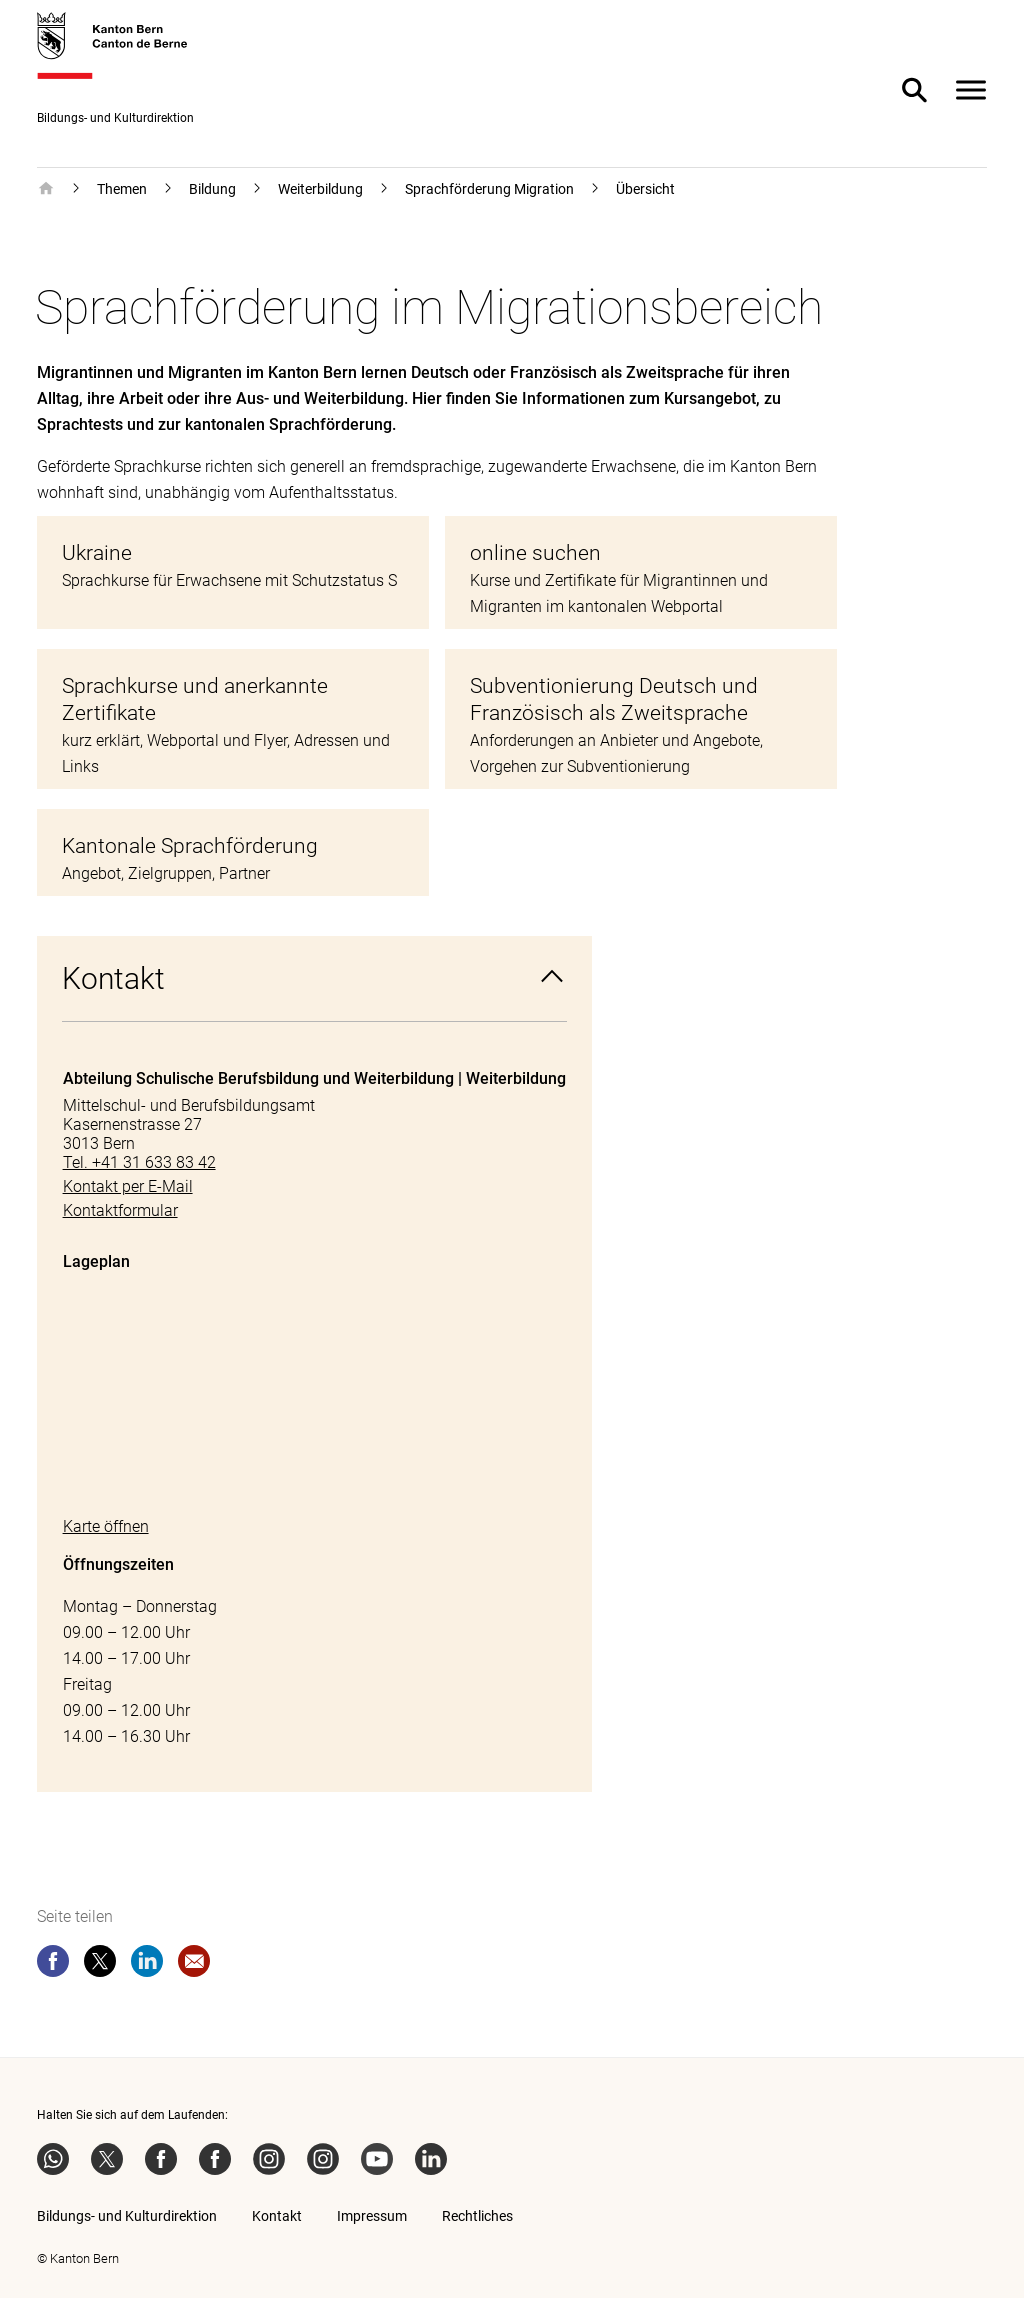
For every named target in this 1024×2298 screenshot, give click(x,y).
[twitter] (100, 1965)
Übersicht (645, 189)
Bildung (212, 189)
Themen (122, 189)
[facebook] (53, 1965)
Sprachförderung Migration (489, 189)
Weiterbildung (320, 189)
